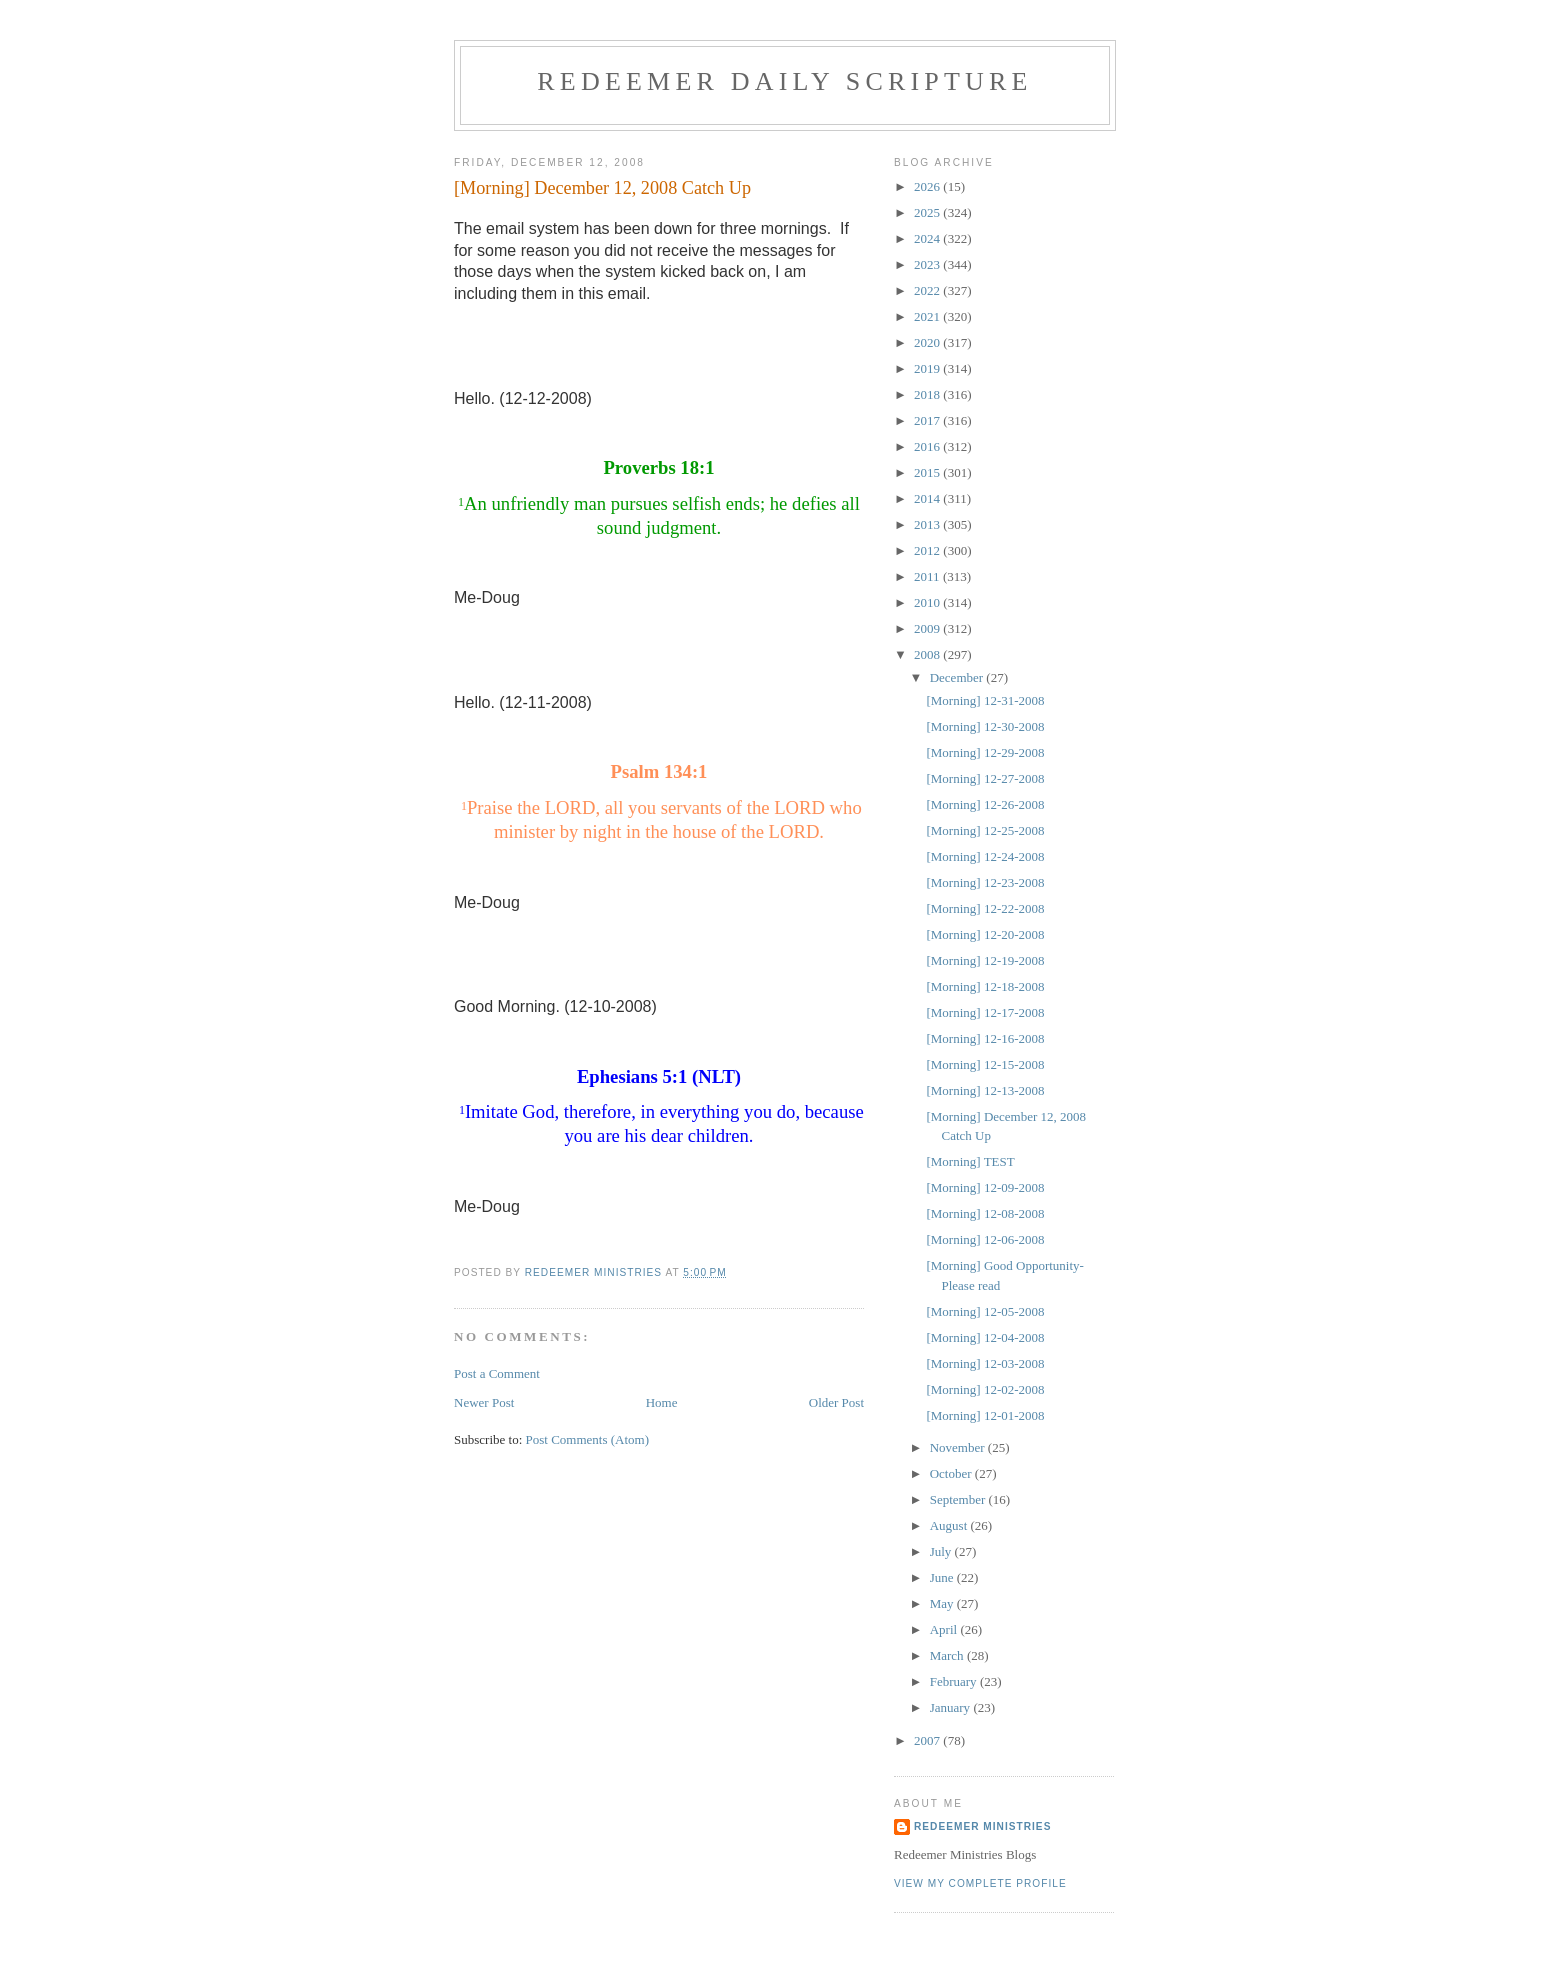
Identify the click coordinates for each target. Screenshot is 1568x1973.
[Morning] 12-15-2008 (985, 1064)
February (955, 1681)
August (950, 1525)
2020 (928, 342)
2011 (928, 576)
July (942, 1551)
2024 (928, 238)
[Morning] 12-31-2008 (985, 700)
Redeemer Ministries (982, 1826)
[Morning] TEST (970, 1161)
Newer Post (484, 1402)
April (945, 1629)
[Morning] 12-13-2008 (985, 1090)
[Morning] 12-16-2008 (985, 1038)
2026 (928, 186)
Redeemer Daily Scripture (784, 81)
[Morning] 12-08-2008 (985, 1213)
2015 (928, 472)
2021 (928, 316)
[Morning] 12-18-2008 (985, 986)
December (958, 677)
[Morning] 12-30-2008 (985, 726)
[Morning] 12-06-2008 (985, 1239)
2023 (928, 264)
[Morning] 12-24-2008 (985, 856)
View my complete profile (980, 1883)
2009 (928, 628)
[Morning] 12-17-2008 (985, 1012)
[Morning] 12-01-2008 (985, 1415)
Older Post (836, 1402)
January (952, 1707)
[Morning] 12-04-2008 (985, 1337)
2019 (928, 368)
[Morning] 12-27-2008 (985, 778)
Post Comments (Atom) (588, 1439)
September (959, 1499)
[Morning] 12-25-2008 (985, 830)
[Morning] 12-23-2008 (985, 882)
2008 (928, 654)
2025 (928, 212)
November (959, 1447)
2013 (928, 524)
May (943, 1603)
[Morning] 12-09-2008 (985, 1187)
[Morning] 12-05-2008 (985, 1311)
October (952, 1473)
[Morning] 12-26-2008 (985, 804)
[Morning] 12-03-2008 (985, 1363)
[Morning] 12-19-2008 (985, 960)
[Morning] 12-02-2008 (985, 1389)
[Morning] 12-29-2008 (985, 752)
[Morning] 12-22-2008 (985, 908)
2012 (928, 550)
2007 (928, 1740)
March (948, 1655)
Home (662, 1402)
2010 (928, 602)
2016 (928, 446)
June (943, 1577)
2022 (928, 290)
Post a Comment (497, 1373)
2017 (928, 420)
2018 (928, 394)
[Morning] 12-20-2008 (985, 934)
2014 (928, 498)
